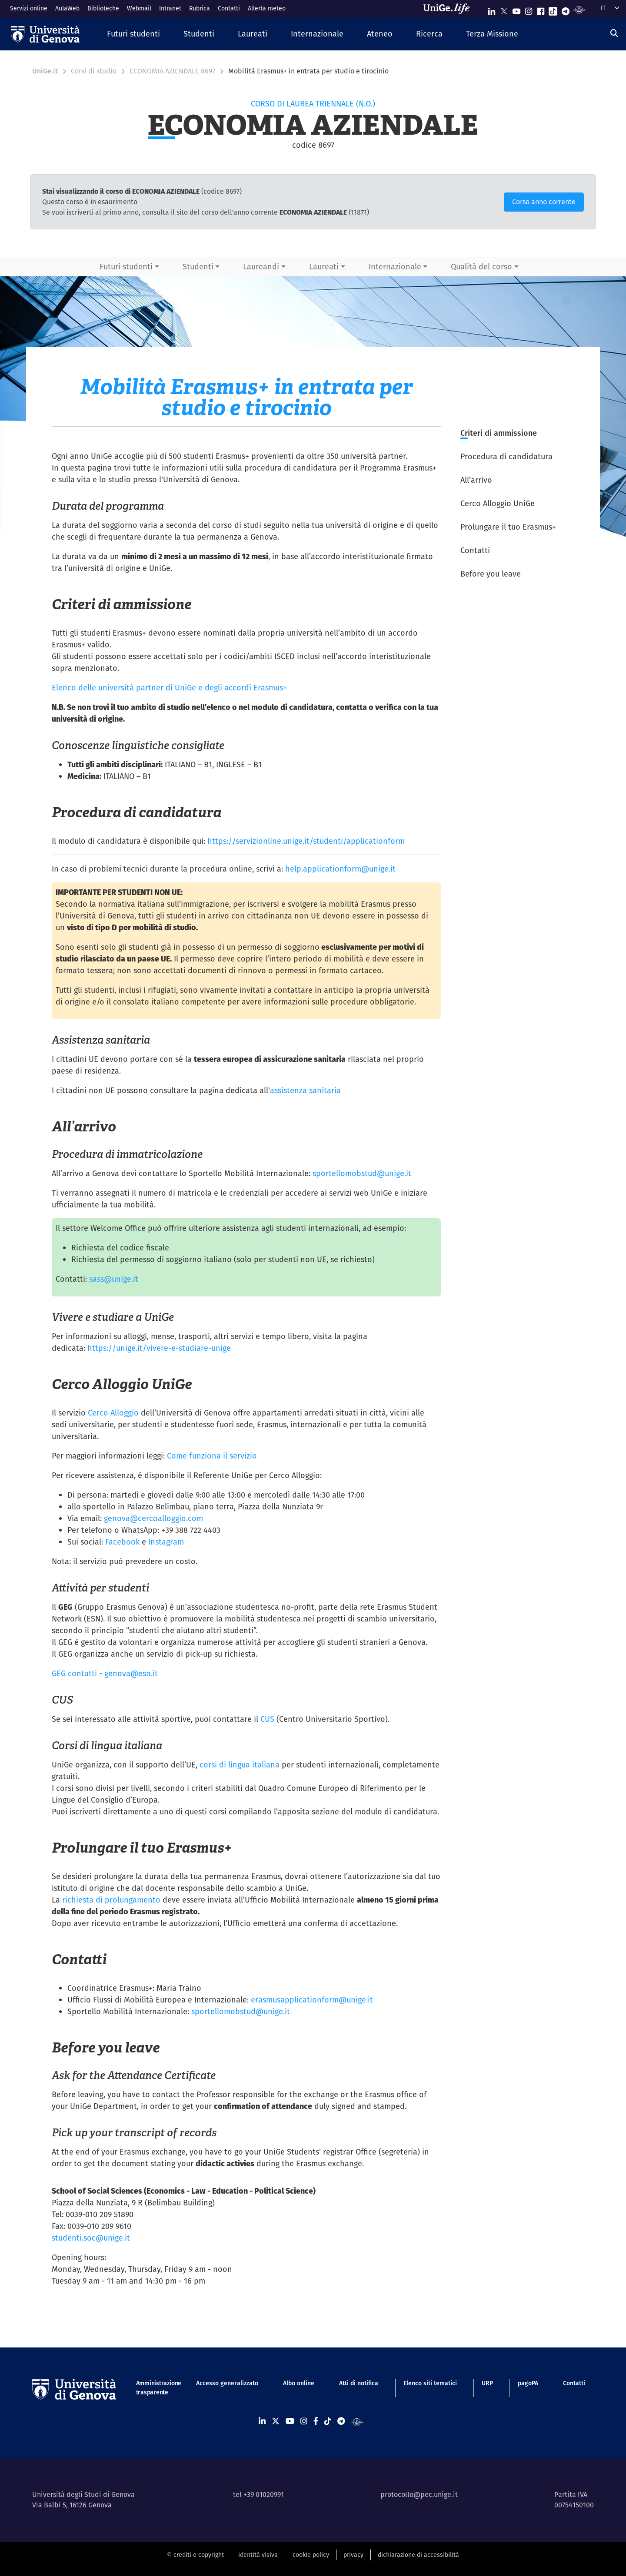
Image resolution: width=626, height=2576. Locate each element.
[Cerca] (614, 33)
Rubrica (199, 8)
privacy (353, 2554)
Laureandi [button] (261, 266)
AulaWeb (67, 8)
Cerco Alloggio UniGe (497, 503)
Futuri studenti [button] (126, 266)
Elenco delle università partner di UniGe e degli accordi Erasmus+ (169, 687)
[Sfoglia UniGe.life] (449, 8)
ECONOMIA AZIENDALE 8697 (172, 71)
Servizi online (28, 8)
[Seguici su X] (504, 9)
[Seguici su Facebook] (541, 9)
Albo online (298, 2383)
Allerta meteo (267, 8)
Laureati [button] (324, 266)
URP (487, 2383)
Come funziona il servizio (212, 1455)
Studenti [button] (198, 266)
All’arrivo (476, 479)
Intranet (170, 8)
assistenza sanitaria (305, 1090)
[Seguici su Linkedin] (491, 9)
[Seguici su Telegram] (565, 9)
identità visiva (258, 2554)
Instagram (166, 1541)
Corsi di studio (94, 71)
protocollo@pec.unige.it (419, 2495)
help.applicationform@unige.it (340, 868)
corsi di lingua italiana (240, 1764)
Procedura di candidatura (506, 456)
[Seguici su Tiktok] (553, 9)
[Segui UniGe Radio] (579, 9)
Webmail (139, 8)
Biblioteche (103, 8)
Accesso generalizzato (227, 2383)
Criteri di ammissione (498, 433)
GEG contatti (74, 1673)
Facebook (122, 1541)
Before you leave (490, 573)
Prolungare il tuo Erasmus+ (508, 526)
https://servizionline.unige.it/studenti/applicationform (306, 840)
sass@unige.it (113, 1278)
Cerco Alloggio (113, 1412)
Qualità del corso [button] (481, 266)
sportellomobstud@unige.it (362, 1173)
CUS (267, 1719)
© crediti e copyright (195, 2554)
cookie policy (311, 2554)
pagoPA (528, 2383)
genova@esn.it (131, 1673)
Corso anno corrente (544, 202)
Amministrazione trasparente (153, 2388)
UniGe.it (45, 71)
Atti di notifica (358, 2383)
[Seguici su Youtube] (516, 9)
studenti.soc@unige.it (91, 2237)
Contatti (229, 8)
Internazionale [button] (395, 266)
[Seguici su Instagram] (528, 9)
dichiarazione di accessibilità (418, 2554)
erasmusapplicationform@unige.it (312, 1999)
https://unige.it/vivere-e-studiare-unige (159, 1348)
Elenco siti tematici (430, 2383)
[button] (133, 34)
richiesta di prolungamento (111, 1899)
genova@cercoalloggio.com (153, 1518)
